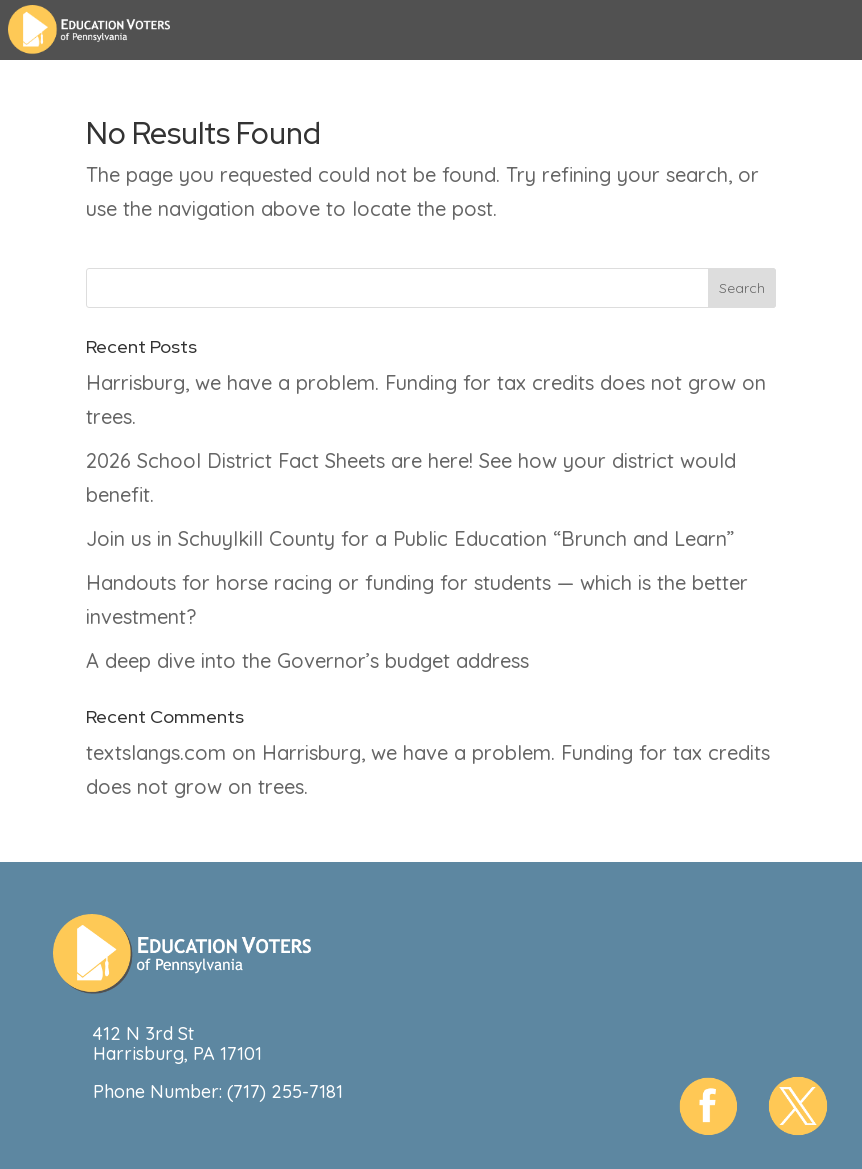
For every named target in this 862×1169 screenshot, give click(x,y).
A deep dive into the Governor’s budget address (307, 660)
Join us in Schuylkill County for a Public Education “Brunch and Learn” (410, 538)
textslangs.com (156, 752)
